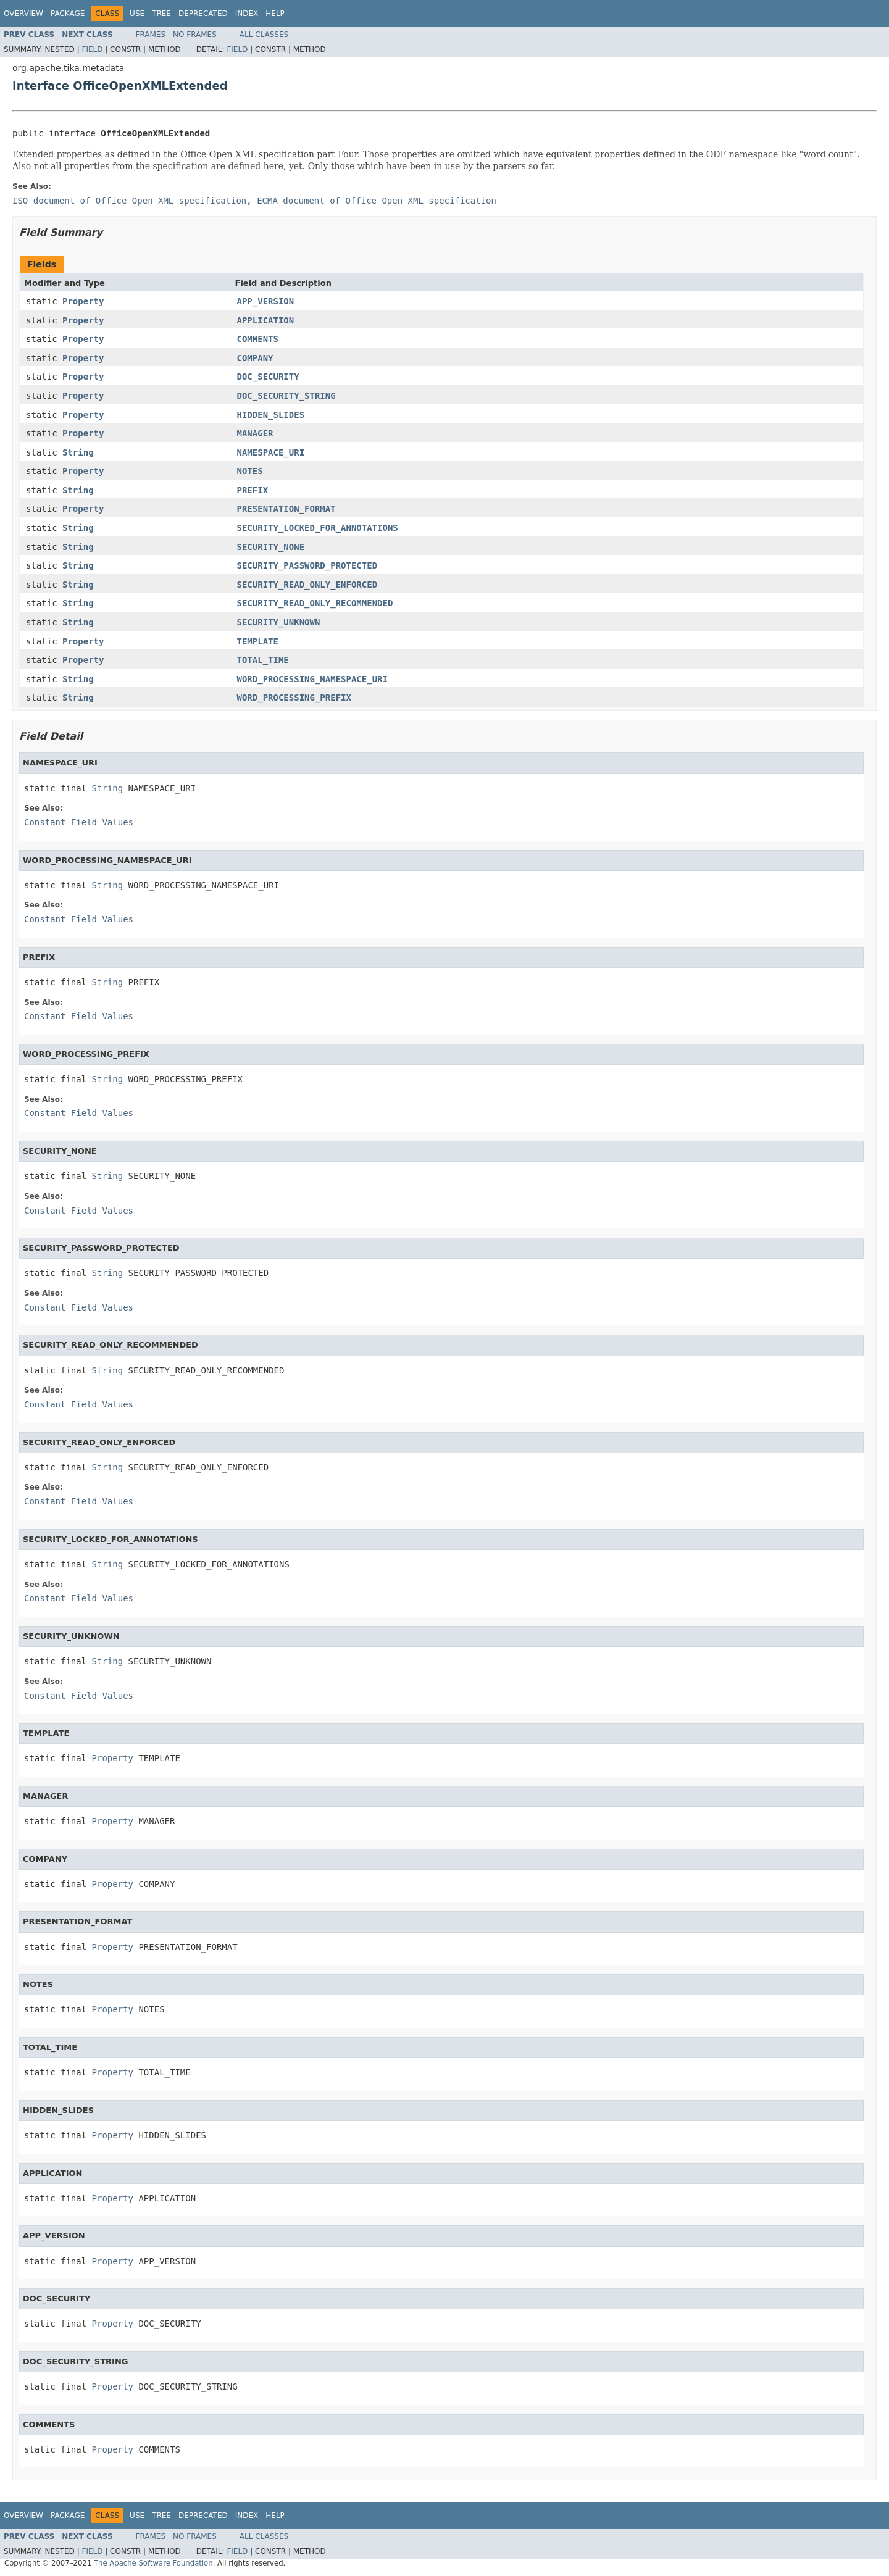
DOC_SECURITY (268, 376)
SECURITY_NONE (271, 547)
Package (68, 13)
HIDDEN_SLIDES (271, 415)
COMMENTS (257, 339)
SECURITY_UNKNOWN (278, 622)
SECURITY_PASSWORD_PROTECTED (307, 565)
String (78, 452)
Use (137, 13)
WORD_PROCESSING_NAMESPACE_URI (312, 679)
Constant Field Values (78, 822)
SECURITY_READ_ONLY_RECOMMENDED (315, 603)
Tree (161, 13)
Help (275, 13)
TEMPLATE (257, 641)
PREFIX (253, 490)
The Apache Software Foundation (153, 2563)
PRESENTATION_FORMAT (286, 509)
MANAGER (255, 433)
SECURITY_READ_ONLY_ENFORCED (307, 585)
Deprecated (203, 13)
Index (247, 13)
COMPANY (255, 358)
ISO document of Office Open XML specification (129, 201)
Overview (23, 13)
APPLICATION (265, 320)
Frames (151, 34)
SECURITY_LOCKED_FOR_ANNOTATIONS (317, 528)
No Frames (195, 34)
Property (83, 301)
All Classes (264, 34)
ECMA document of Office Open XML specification (376, 201)
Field (91, 49)
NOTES (250, 471)
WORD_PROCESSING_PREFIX (294, 697)
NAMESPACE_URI (271, 452)
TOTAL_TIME (263, 660)
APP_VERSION (265, 301)
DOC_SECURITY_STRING (286, 396)
